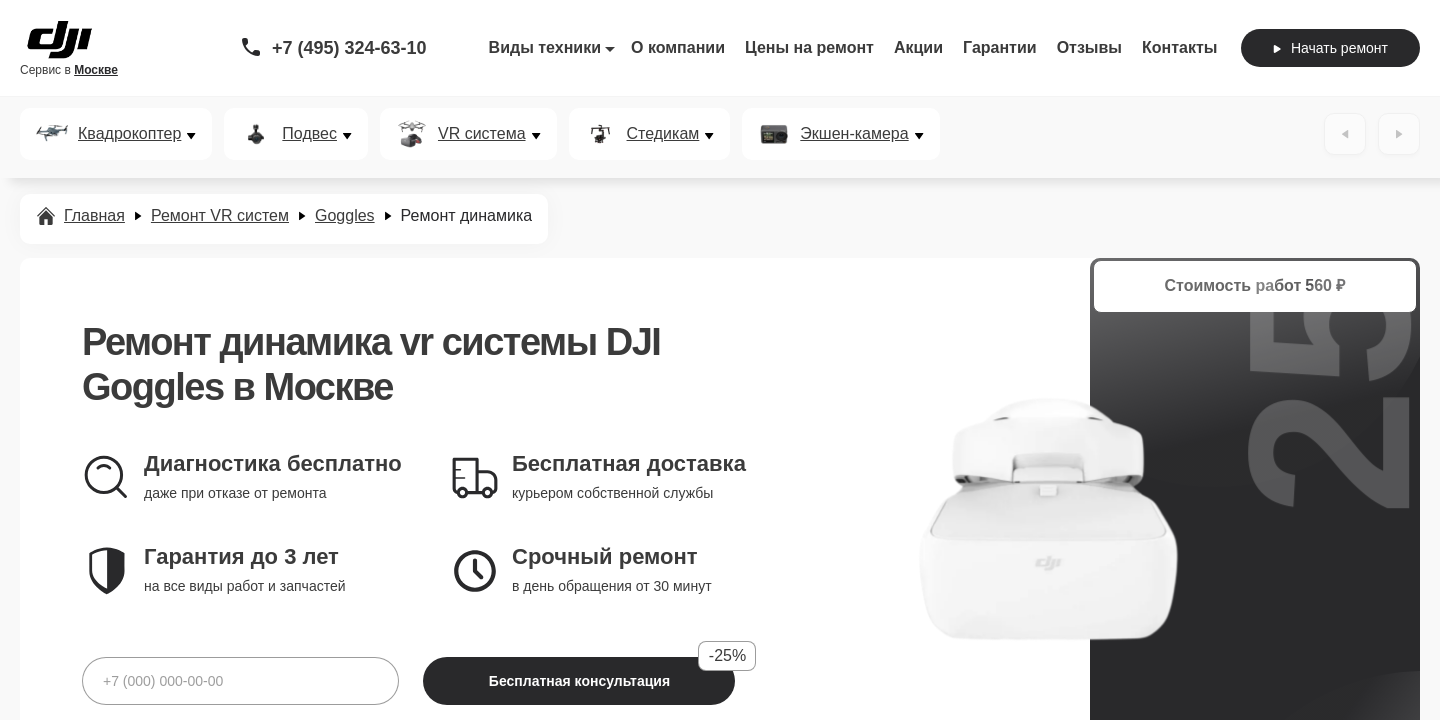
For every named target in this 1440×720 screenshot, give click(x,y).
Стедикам (663, 134)
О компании (678, 47)
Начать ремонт (1330, 48)
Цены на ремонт (809, 47)
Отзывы (1089, 47)
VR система (482, 134)
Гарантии (1000, 47)
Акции (918, 47)
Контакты (1179, 47)
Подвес (309, 134)
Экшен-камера (854, 134)
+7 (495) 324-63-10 (349, 48)
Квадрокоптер (129, 134)
